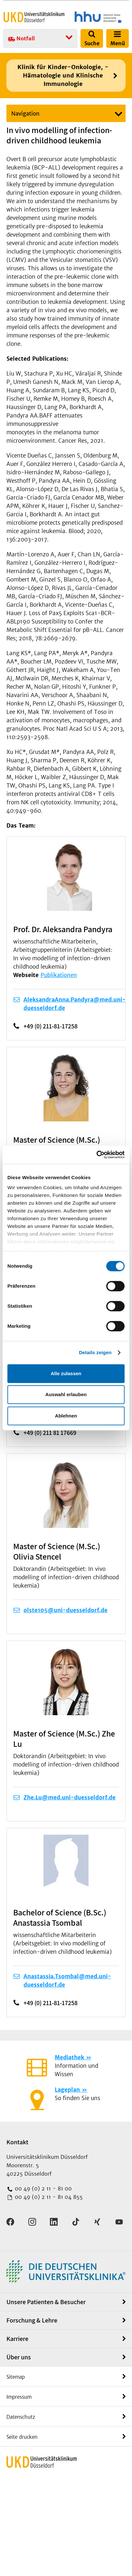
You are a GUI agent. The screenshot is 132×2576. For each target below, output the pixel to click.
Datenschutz (20, 2417)
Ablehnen (66, 1415)
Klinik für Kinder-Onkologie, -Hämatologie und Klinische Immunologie (62, 75)
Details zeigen (95, 1352)
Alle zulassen (66, 1373)
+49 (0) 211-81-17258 (51, 1026)
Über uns (18, 2357)
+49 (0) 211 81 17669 (50, 1432)
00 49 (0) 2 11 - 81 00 (42, 2188)
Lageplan (67, 2089)
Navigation (25, 113)
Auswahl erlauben (66, 1394)
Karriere (17, 2338)
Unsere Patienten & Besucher (46, 2302)
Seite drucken (21, 2437)
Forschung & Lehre (31, 2320)
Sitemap (15, 2377)
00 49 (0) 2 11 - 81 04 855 (48, 2197)
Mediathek (69, 2057)
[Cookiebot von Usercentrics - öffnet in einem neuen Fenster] (96, 1154)
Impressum (19, 2397)
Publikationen (59, 975)
